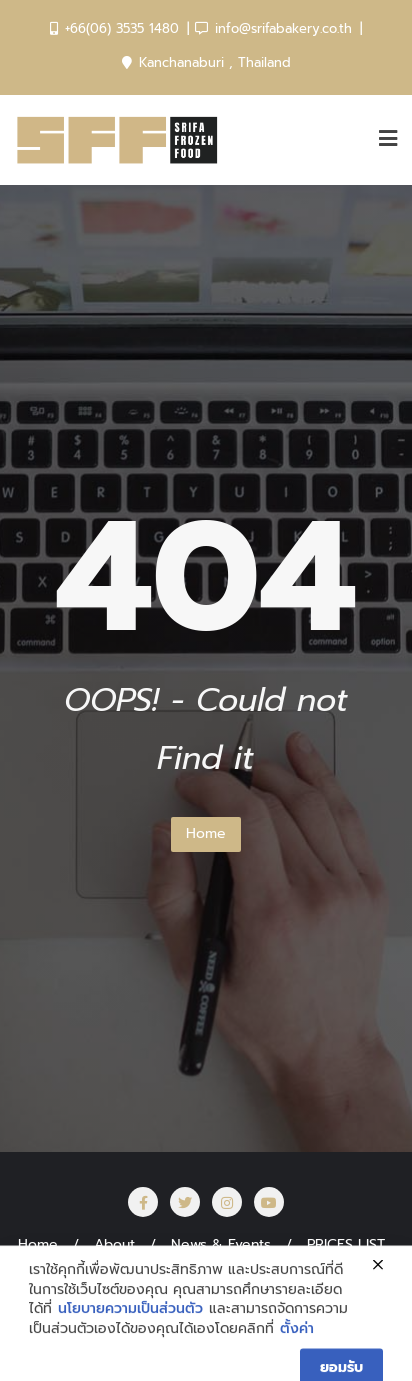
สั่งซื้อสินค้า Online (95, 1270)
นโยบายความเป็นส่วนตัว (130, 1360)
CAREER (360, 1270)
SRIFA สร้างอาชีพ (243, 1270)
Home (206, 833)
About (114, 1244)
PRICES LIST (346, 1244)
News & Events (221, 1244)
